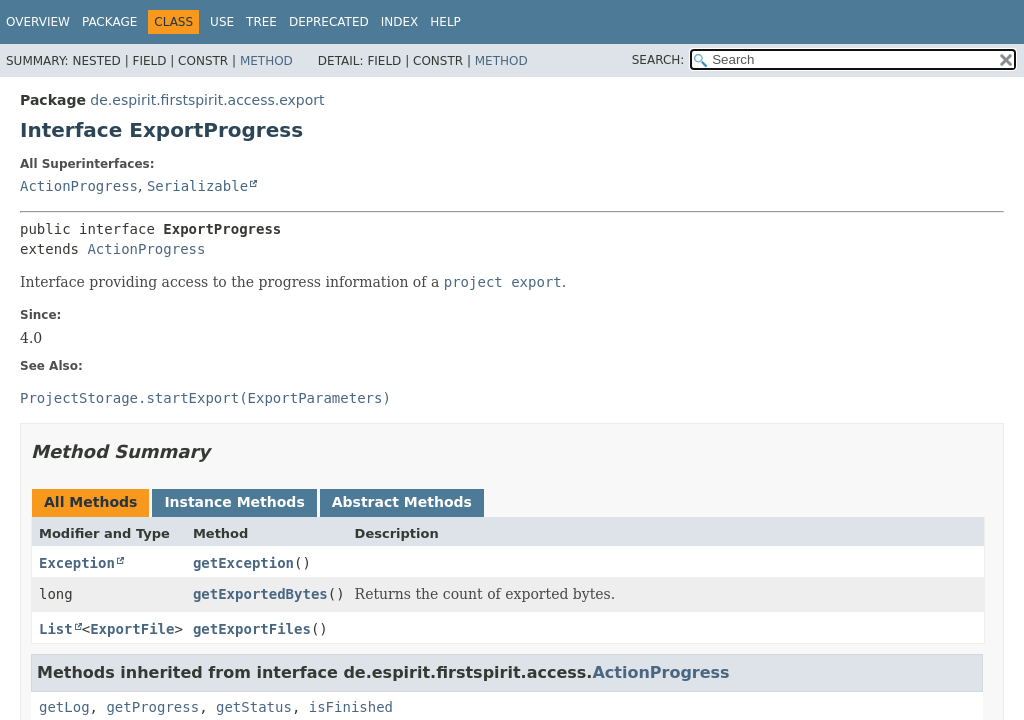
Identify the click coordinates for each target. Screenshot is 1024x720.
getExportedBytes (260, 594)
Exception (77, 563)
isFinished (351, 707)
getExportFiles (252, 629)
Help (445, 22)
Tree (261, 22)
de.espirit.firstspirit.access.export (207, 100)
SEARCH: (658, 60)
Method (266, 61)
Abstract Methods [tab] (402, 502)
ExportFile (132, 629)
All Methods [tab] (90, 502)
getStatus (254, 707)
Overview (38, 22)
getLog (64, 707)
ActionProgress (79, 186)
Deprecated (329, 22)
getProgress (152, 707)
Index (400, 22)
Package (109, 22)
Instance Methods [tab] (234, 502)
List (56, 629)
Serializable (197, 186)
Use (222, 22)
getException (243, 563)
